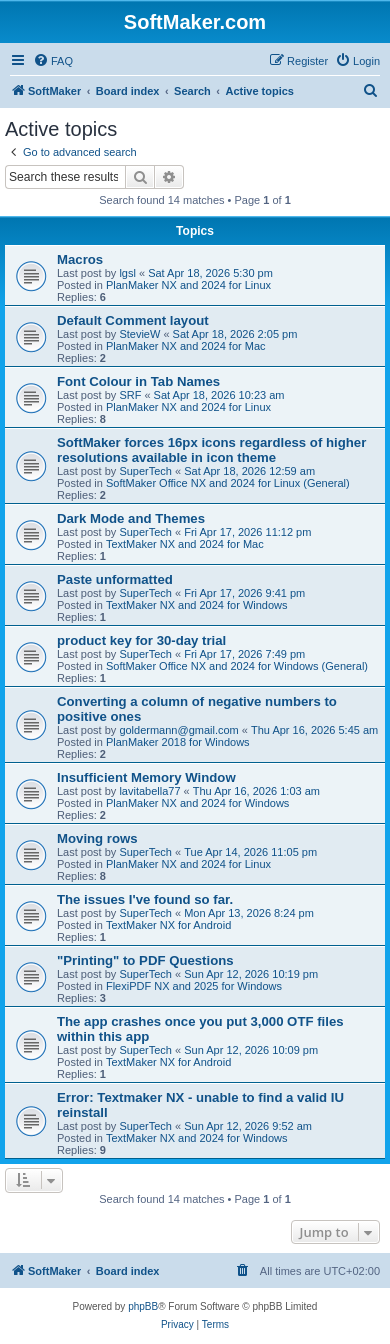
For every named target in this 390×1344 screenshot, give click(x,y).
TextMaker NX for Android (168, 925)
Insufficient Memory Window (146, 777)
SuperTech (145, 471)
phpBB (143, 1306)
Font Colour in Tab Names (138, 381)
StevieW (139, 334)
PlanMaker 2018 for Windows (178, 742)
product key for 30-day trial (141, 640)
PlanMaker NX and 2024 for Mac (186, 346)
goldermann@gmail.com (178, 730)
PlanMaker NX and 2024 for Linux (188, 285)
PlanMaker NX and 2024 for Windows (197, 803)
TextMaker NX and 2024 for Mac (185, 544)
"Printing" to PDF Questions (145, 960)
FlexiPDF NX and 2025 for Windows (194, 986)
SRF (130, 395)
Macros (80, 259)
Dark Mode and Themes (131, 518)
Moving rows (97, 838)
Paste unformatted (115, 579)
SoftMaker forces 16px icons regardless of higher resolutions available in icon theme (211, 450)
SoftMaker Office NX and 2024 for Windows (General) (237, 666)
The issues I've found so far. (145, 899)
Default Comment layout (133, 320)
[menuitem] (53, 61)
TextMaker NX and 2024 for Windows (197, 605)
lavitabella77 (149, 791)
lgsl (127, 273)
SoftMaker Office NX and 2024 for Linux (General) (228, 483)
